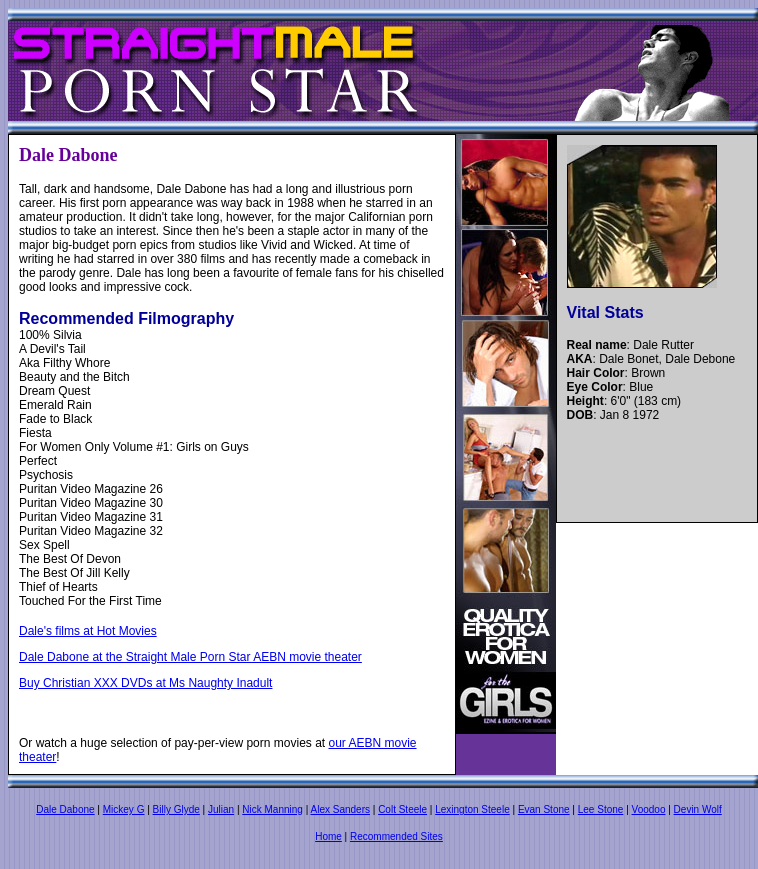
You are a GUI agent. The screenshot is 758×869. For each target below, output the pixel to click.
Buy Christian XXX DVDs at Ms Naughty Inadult (145, 683)
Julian (221, 809)
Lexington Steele (472, 809)
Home (328, 836)
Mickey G (124, 809)
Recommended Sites (396, 836)
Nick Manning (272, 809)
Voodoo (649, 809)
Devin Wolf (698, 809)
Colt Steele (402, 809)
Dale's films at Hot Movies (88, 631)
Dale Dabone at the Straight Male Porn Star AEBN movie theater (190, 657)
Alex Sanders (339, 809)
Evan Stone (544, 809)
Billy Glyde (176, 809)
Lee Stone (601, 809)
